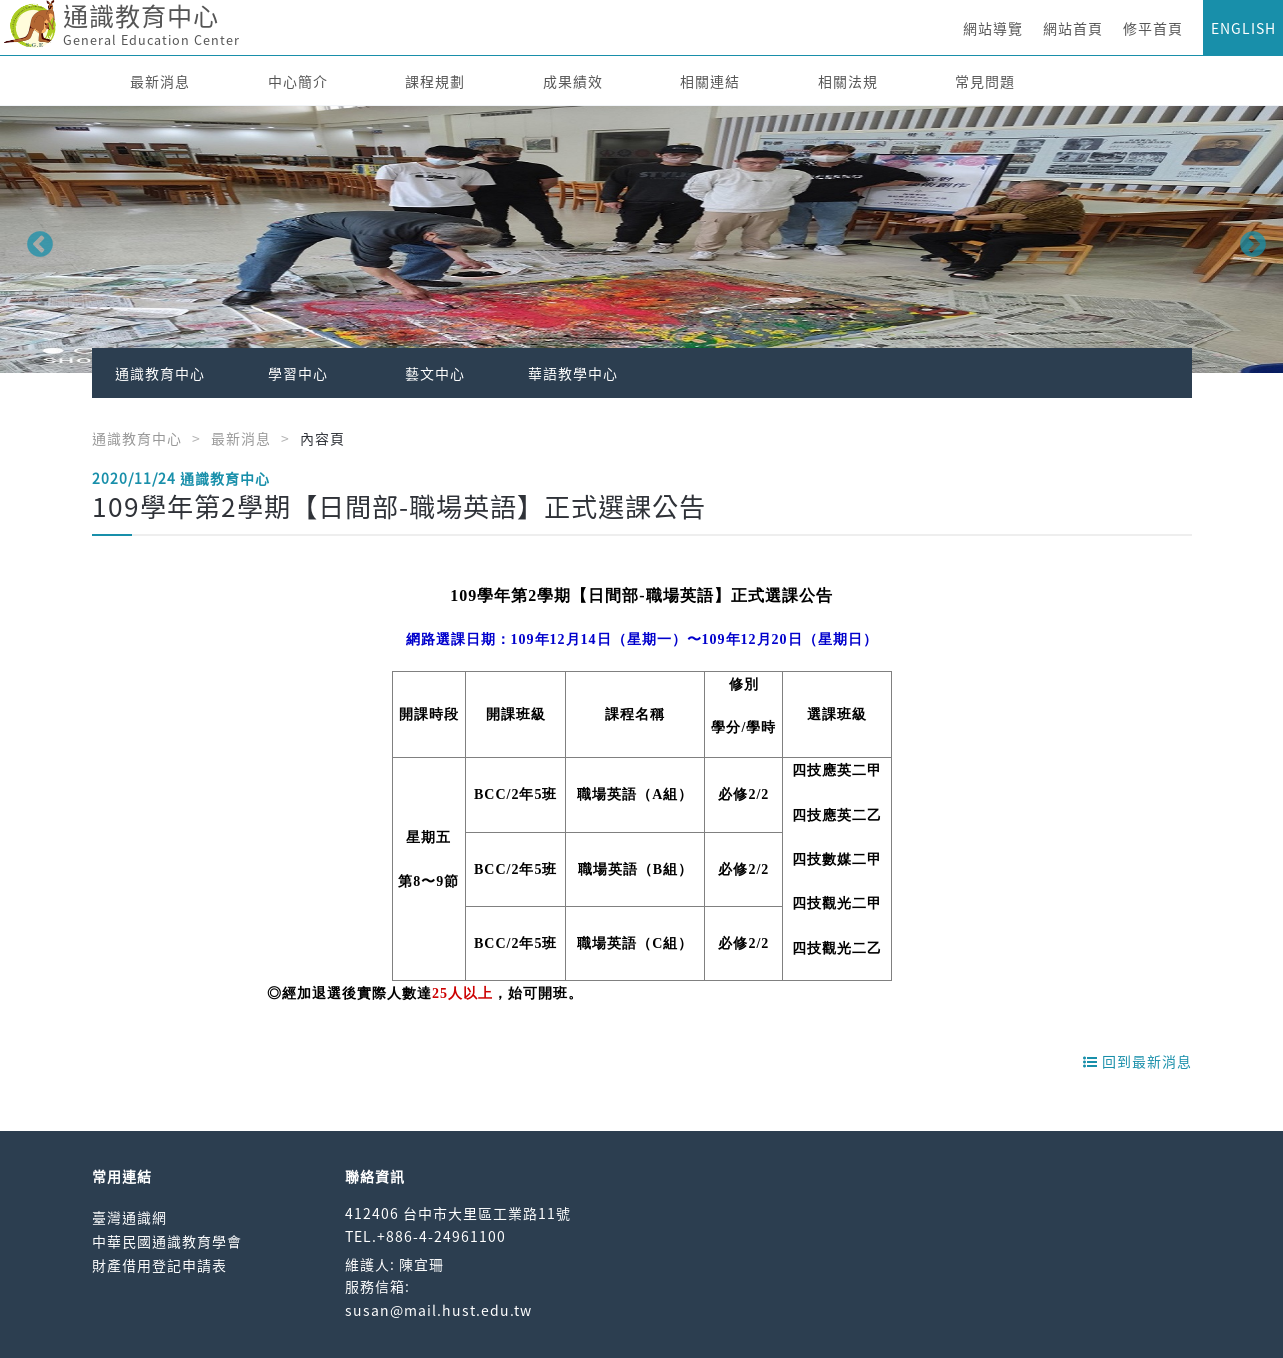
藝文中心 (435, 373)
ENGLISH (1243, 28)
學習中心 (298, 373)
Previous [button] (35, 240)
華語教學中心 (573, 373)
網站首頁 (1073, 28)
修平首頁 (1153, 28)
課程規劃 (435, 81)
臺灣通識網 (129, 1217)
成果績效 (573, 81)
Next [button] (1248, 240)
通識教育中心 (160, 373)
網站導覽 (993, 28)
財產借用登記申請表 (159, 1265)
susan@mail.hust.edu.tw (438, 1310)
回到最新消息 (1137, 1061)
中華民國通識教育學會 (167, 1241)
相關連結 (710, 81)
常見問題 (985, 81)
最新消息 (160, 81)
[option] (641, 239)
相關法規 (848, 81)
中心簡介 (298, 81)
